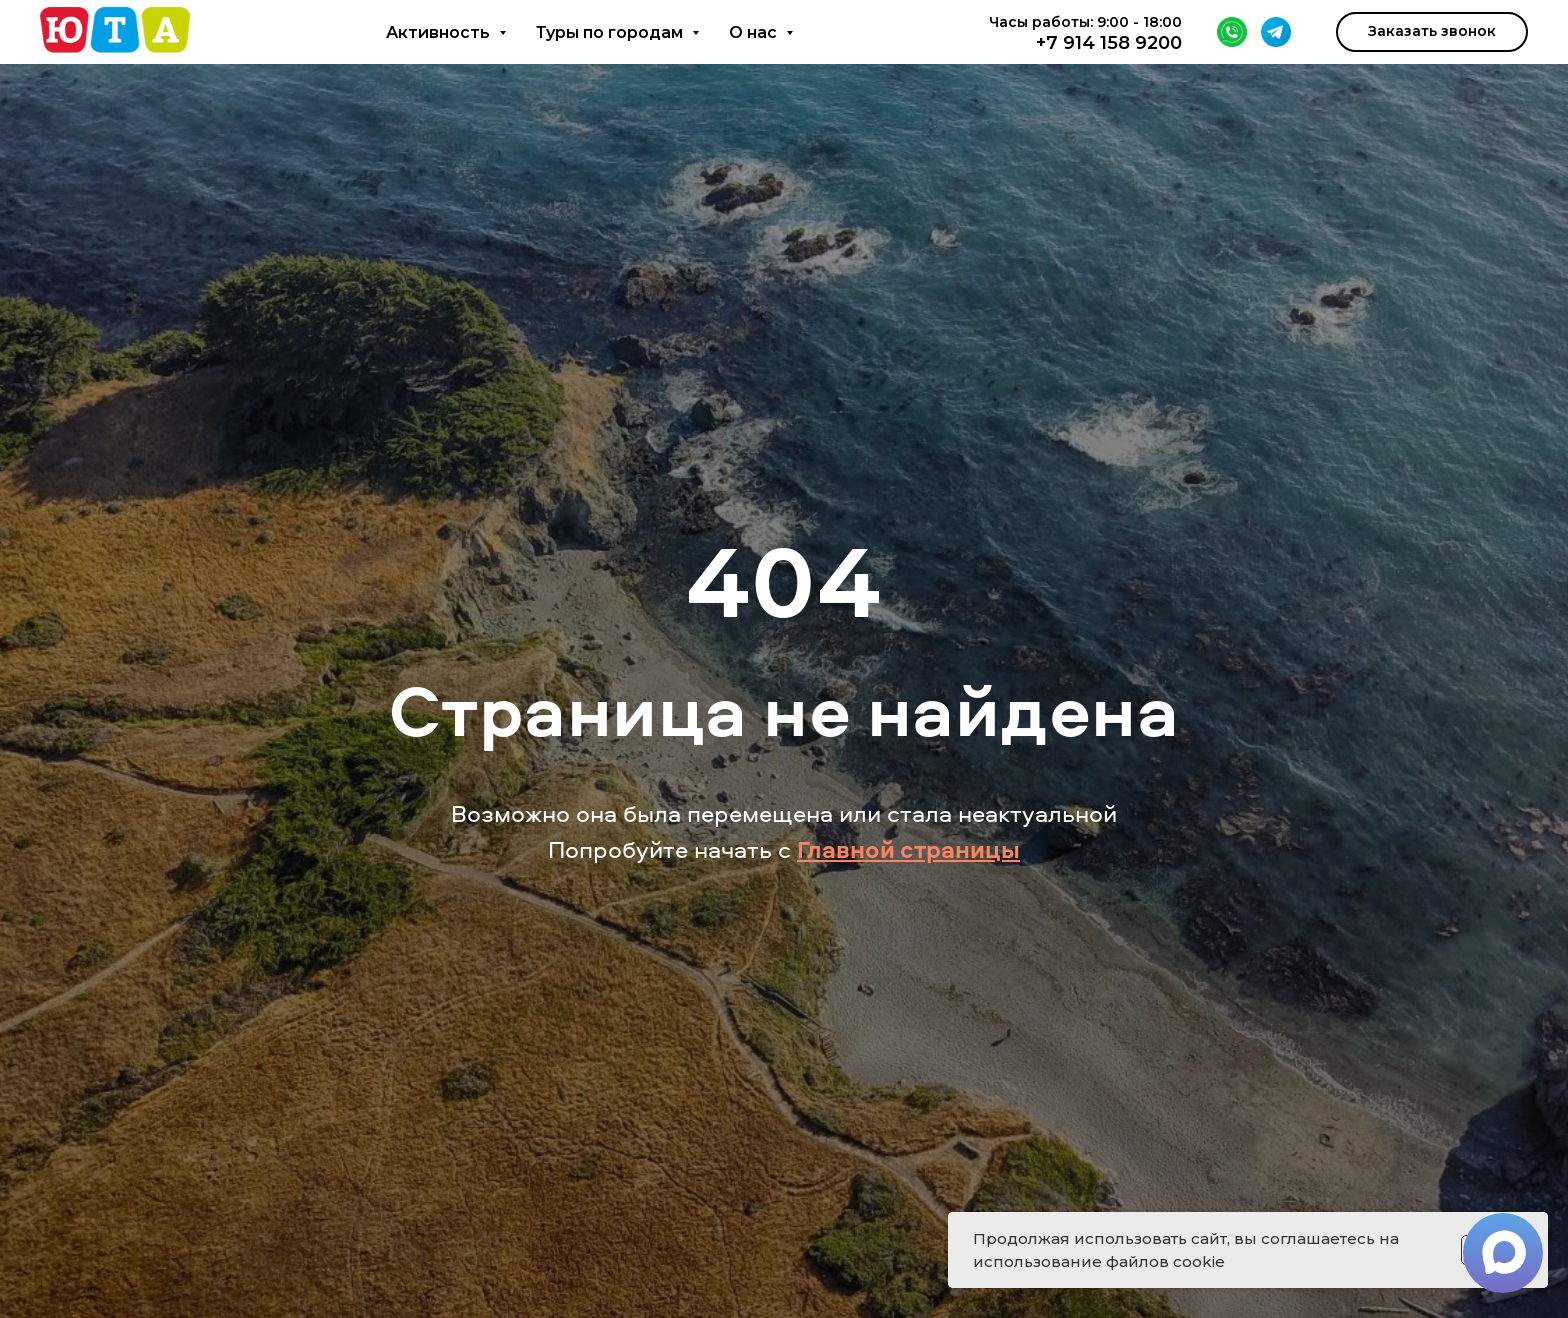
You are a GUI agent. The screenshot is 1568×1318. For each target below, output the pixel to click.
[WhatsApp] (1232, 32)
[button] (1432, 32)
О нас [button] (755, 32)
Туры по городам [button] (611, 32)
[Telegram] (1276, 32)
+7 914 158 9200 (1109, 43)
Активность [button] (440, 32)
